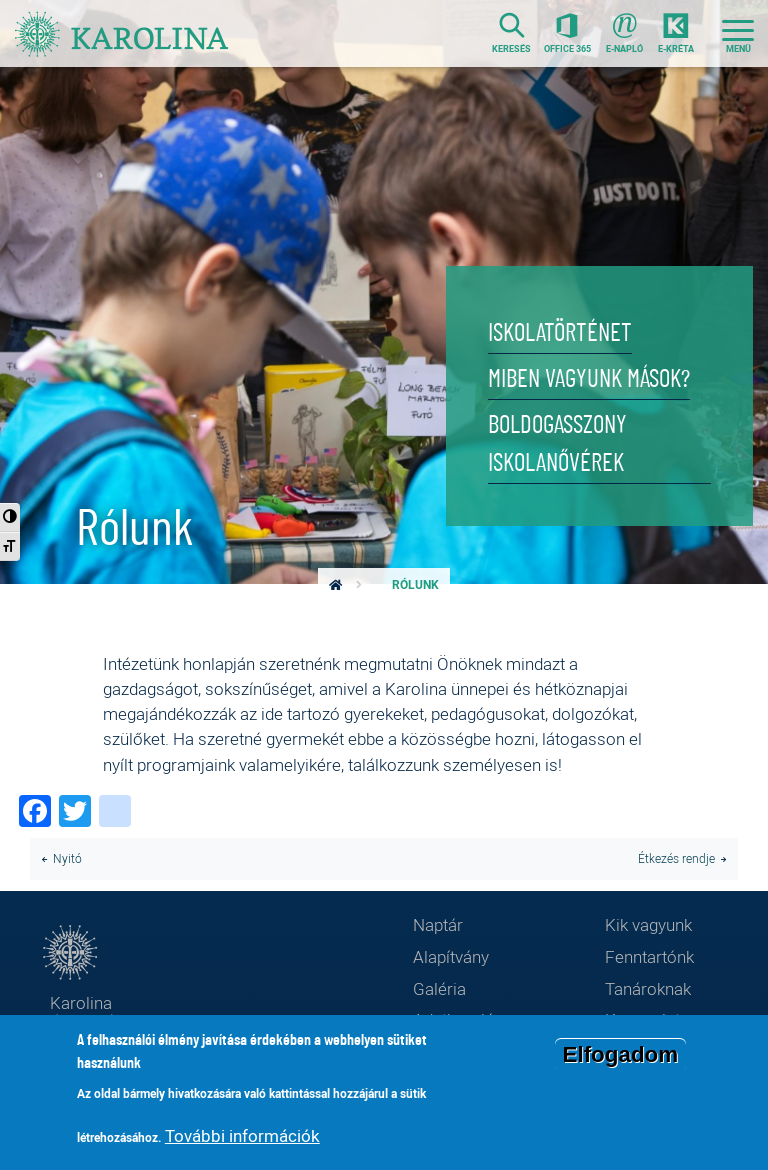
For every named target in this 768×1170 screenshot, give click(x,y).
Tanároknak (648, 988)
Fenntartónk (649, 956)
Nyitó (67, 858)
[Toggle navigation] (738, 33)
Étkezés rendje (676, 858)
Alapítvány (451, 956)
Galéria (439, 988)
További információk (242, 1138)
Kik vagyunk (648, 924)
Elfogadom (621, 1057)
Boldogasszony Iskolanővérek (557, 444)
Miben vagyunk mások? (589, 379)
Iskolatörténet (560, 333)
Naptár (438, 924)
